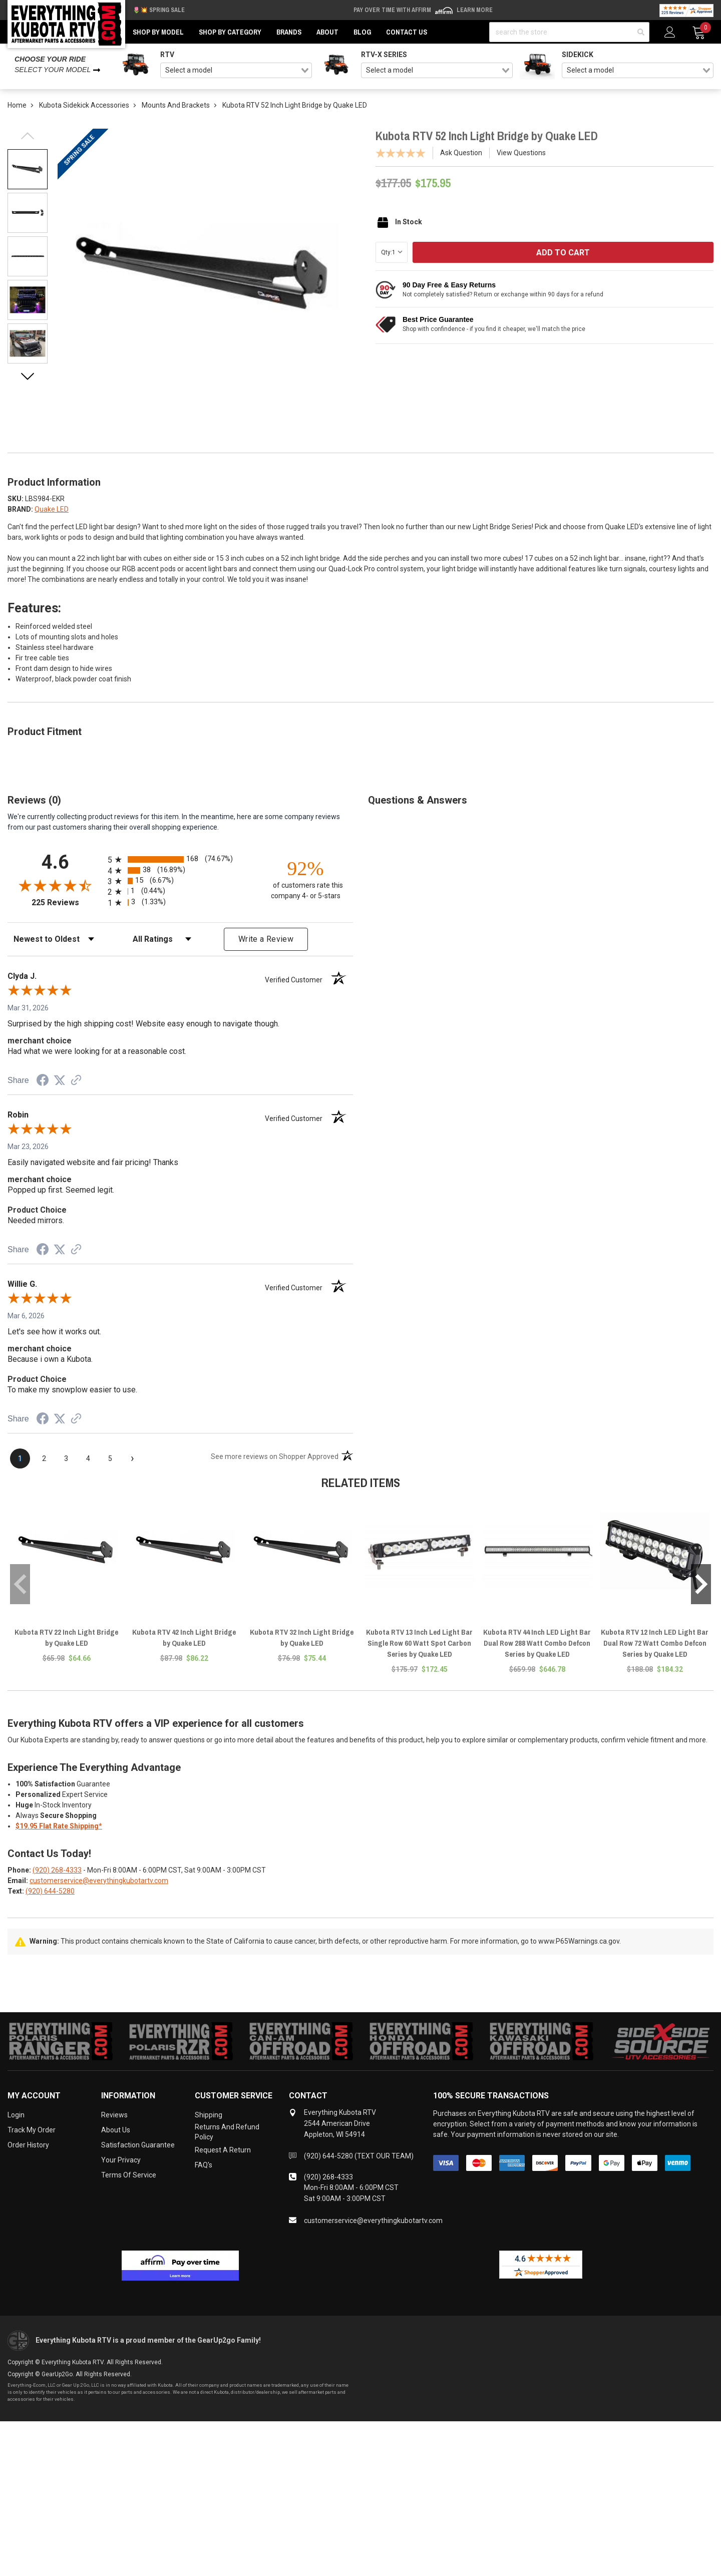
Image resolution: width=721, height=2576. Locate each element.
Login (16, 2115)
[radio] (180, 859)
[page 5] (110, 1458)
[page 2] (44, 1458)
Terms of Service (128, 2175)
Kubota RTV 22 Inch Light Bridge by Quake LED (66, 1637)
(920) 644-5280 (50, 1891)
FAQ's (203, 2165)
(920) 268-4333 (57, 1870)
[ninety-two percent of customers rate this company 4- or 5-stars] (305, 879)
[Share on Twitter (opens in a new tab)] (60, 1080)
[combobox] (236, 71)
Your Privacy (121, 2160)
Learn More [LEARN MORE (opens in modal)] (475, 10)
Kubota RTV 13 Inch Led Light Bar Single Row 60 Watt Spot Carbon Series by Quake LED (419, 1643)
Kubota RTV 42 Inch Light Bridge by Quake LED (184, 1637)
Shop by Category (230, 32)
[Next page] (132, 1458)
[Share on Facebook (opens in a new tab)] (43, 1081)
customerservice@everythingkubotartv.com (99, 1881)
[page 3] (66, 1458)
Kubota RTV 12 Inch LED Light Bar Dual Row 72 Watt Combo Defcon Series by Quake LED (654, 1643)
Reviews (114, 2115)
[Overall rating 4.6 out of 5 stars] (55, 885)
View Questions (521, 153)
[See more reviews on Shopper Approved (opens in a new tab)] (76, 1081)
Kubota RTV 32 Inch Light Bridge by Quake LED (301, 1637)
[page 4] (88, 1458)
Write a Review (265, 939)
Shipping (208, 2115)
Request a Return (223, 2150)
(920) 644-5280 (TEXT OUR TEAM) (359, 2156)
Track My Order (32, 2130)
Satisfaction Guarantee (138, 2145)
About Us (115, 2130)
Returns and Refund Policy (227, 2132)
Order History (28, 2145)
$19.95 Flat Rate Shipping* (59, 1826)
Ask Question (461, 153)
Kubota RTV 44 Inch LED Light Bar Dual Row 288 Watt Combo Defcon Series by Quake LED (537, 1643)
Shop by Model (158, 32)
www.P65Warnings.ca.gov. (579, 1941)
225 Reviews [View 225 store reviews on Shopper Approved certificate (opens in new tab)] (67, 902)
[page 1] (20, 1458)
